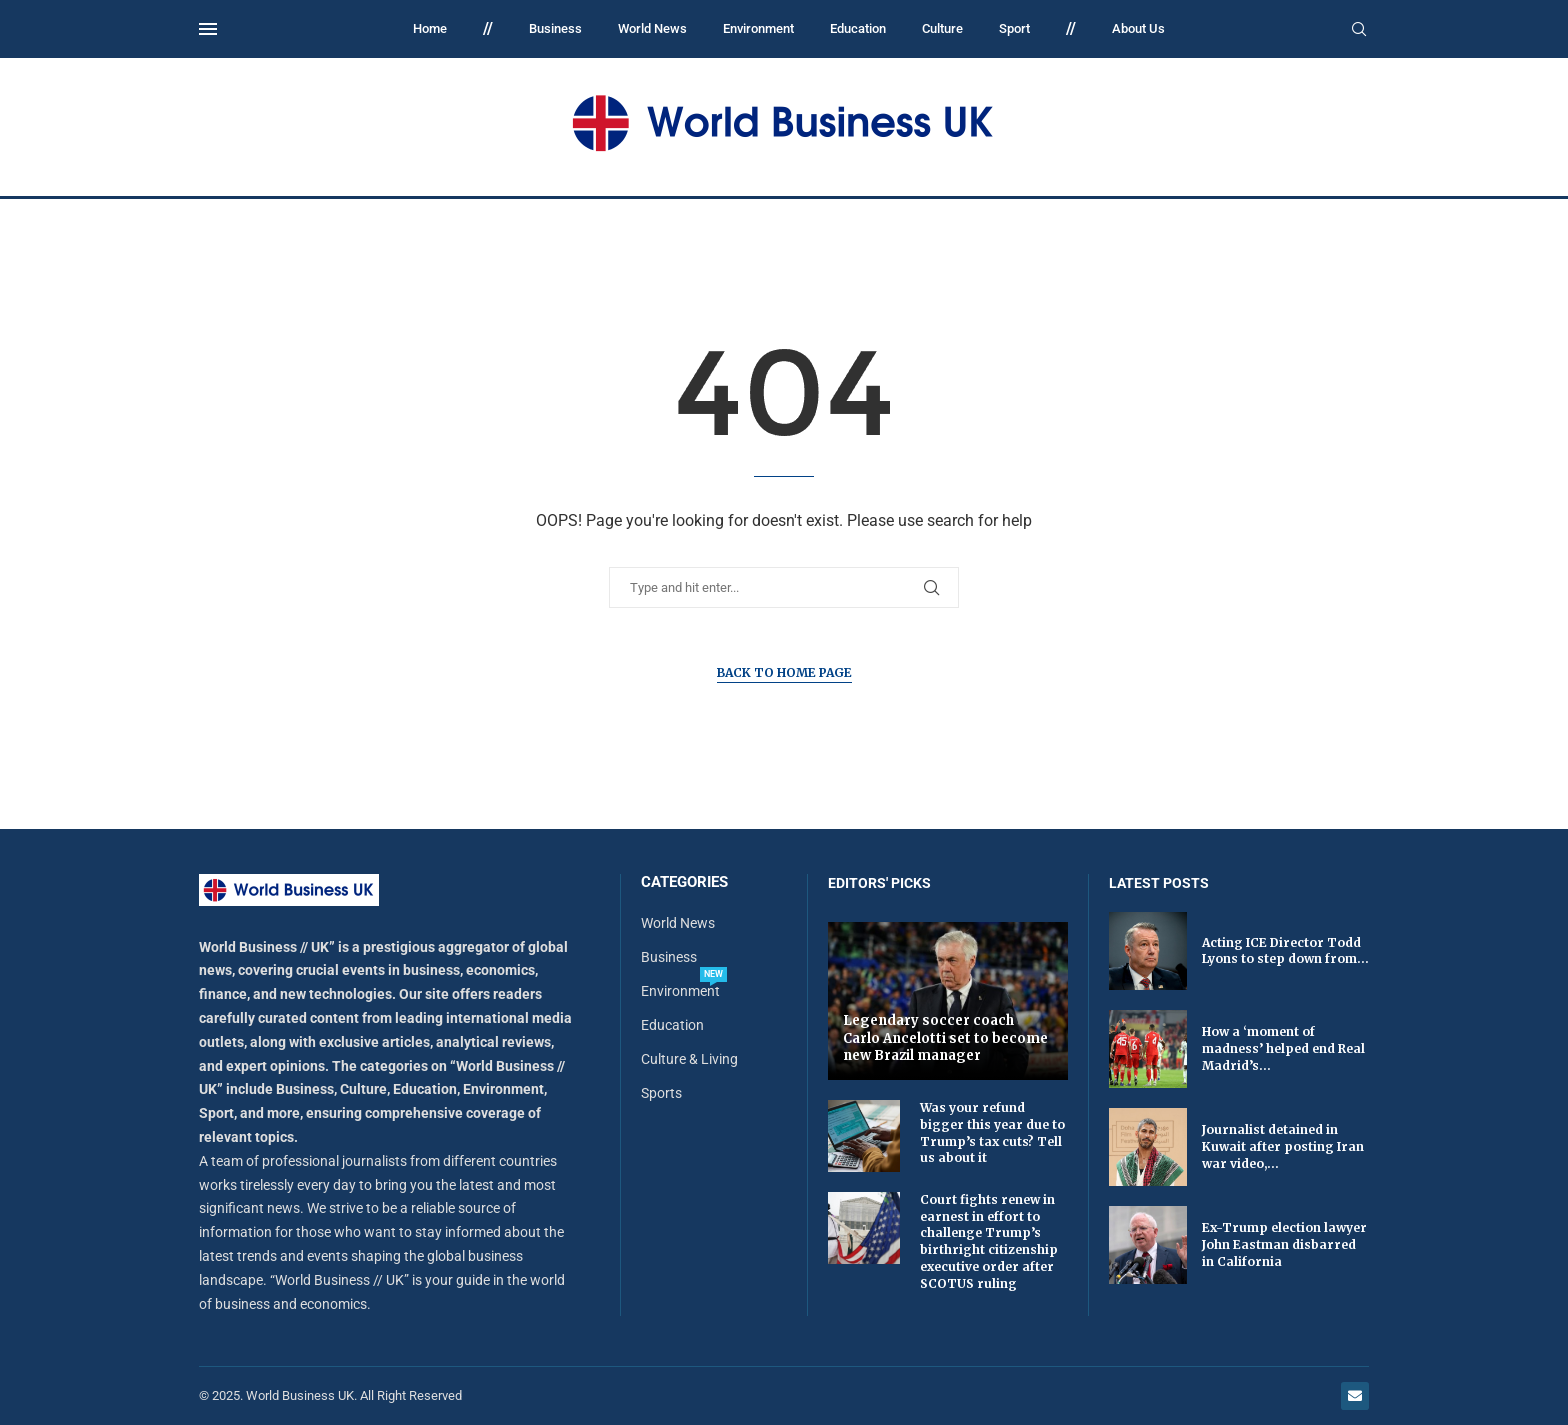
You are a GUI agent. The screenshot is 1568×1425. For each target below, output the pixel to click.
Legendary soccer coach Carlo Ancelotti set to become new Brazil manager (945, 1038)
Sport (1014, 28)
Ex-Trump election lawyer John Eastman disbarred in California (1284, 1244)
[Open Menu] (208, 29)
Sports (661, 1093)
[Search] (1359, 30)
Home (430, 28)
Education (858, 28)
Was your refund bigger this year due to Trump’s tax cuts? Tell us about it (992, 1132)
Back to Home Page (784, 672)
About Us (1138, 28)
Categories (684, 882)
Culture (942, 28)
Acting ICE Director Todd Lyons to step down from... (1285, 951)
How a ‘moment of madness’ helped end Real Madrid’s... (1283, 1048)
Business (555, 28)
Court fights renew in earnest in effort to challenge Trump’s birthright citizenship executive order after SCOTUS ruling (989, 1241)
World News (652, 28)
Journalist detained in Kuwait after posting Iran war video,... (1283, 1146)
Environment (758, 28)
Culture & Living (689, 1059)
